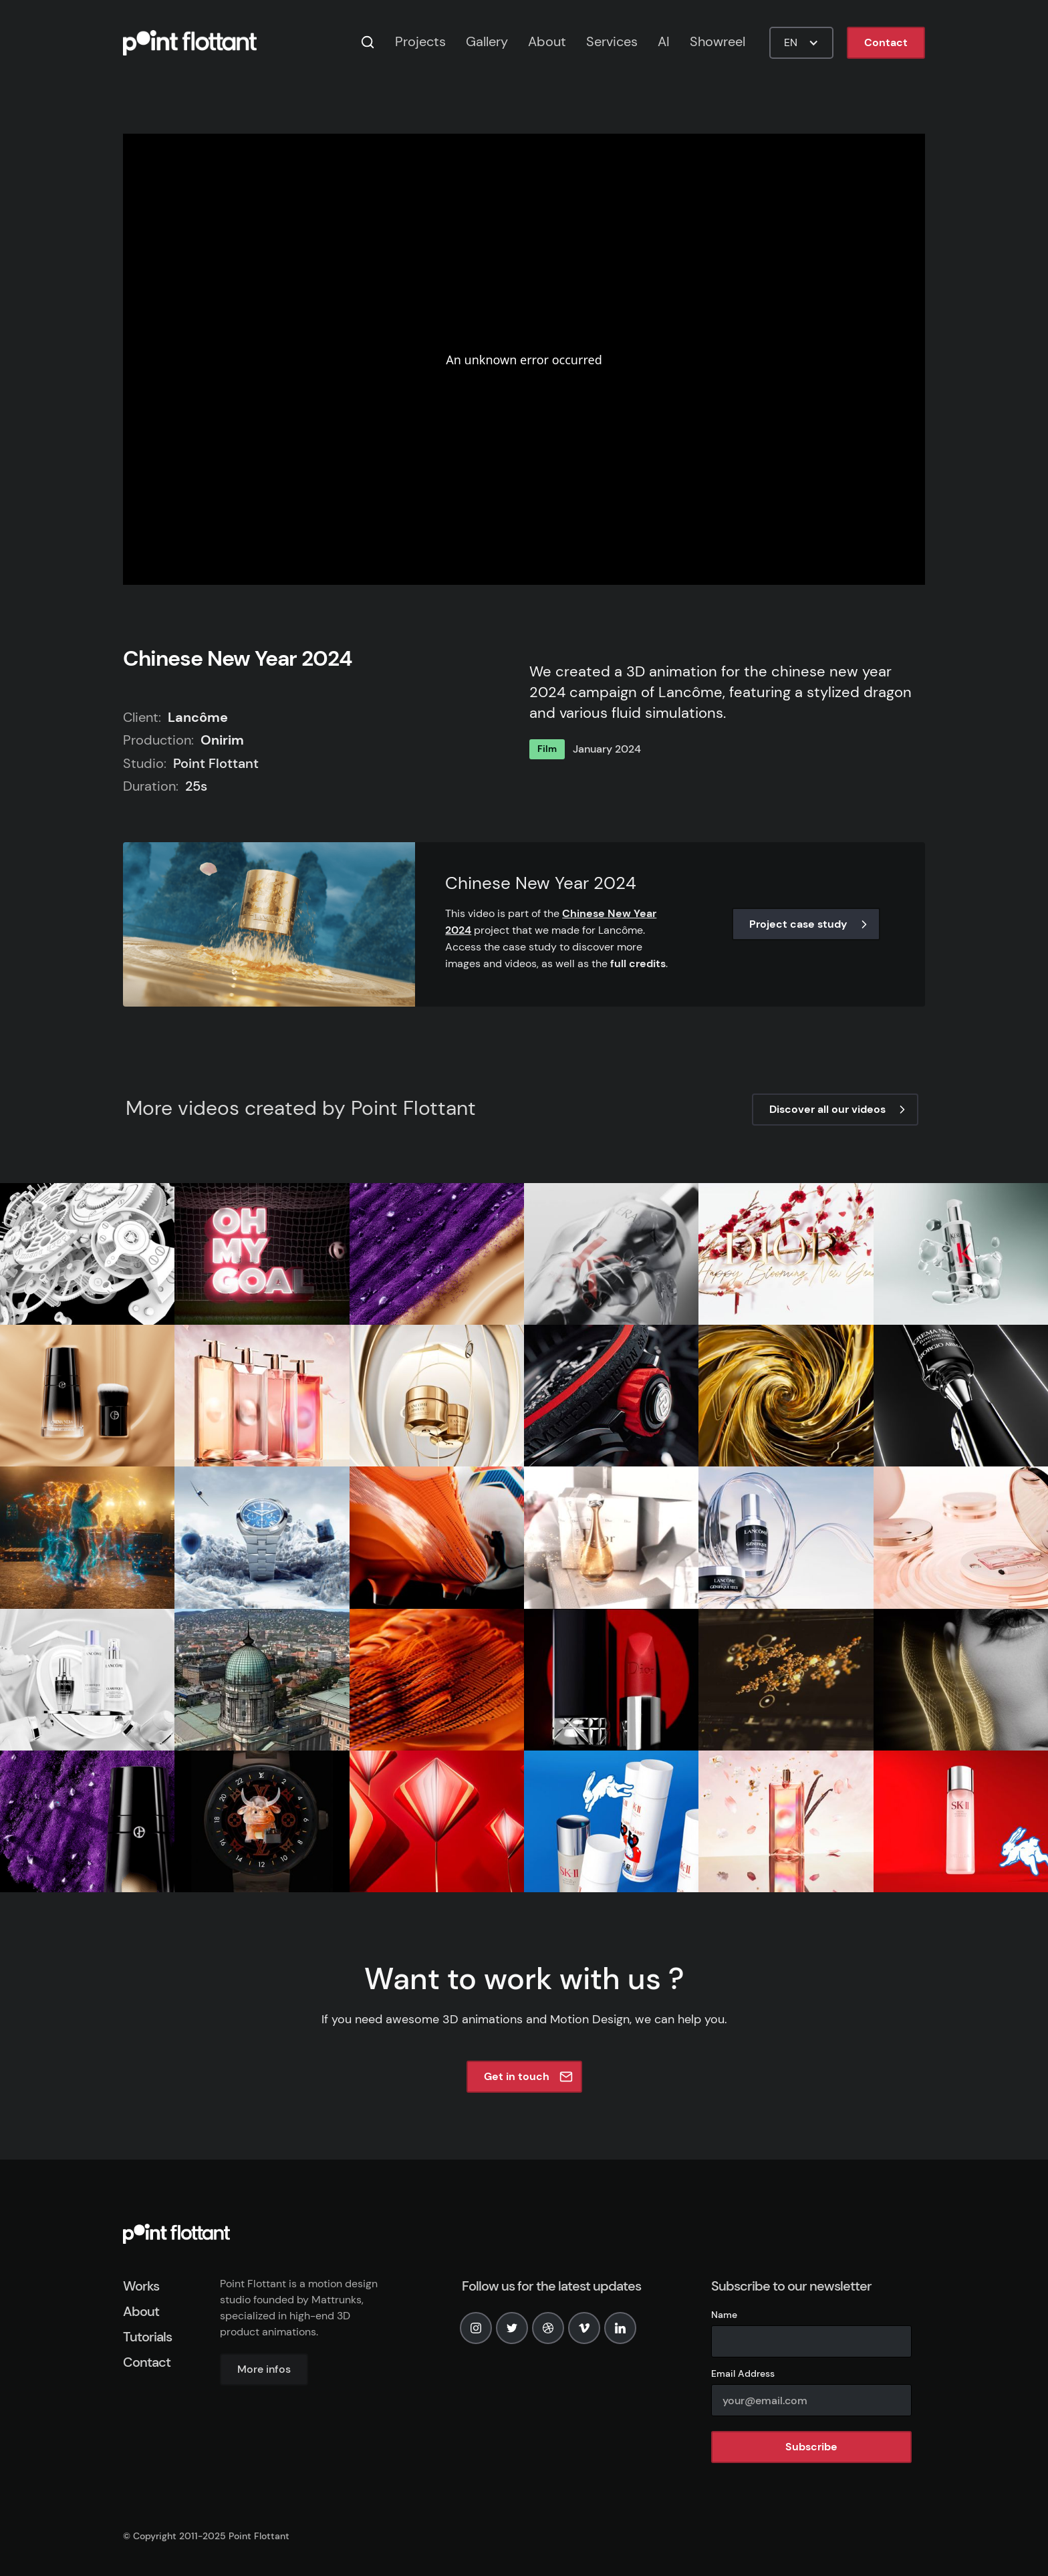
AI (664, 41)
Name (724, 2315)
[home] (190, 42)
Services (612, 41)
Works (141, 2286)
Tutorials (147, 2336)
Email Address (743, 2373)
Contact (886, 42)
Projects (420, 41)
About (547, 41)
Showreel (717, 41)
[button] (801, 42)
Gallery (487, 41)
